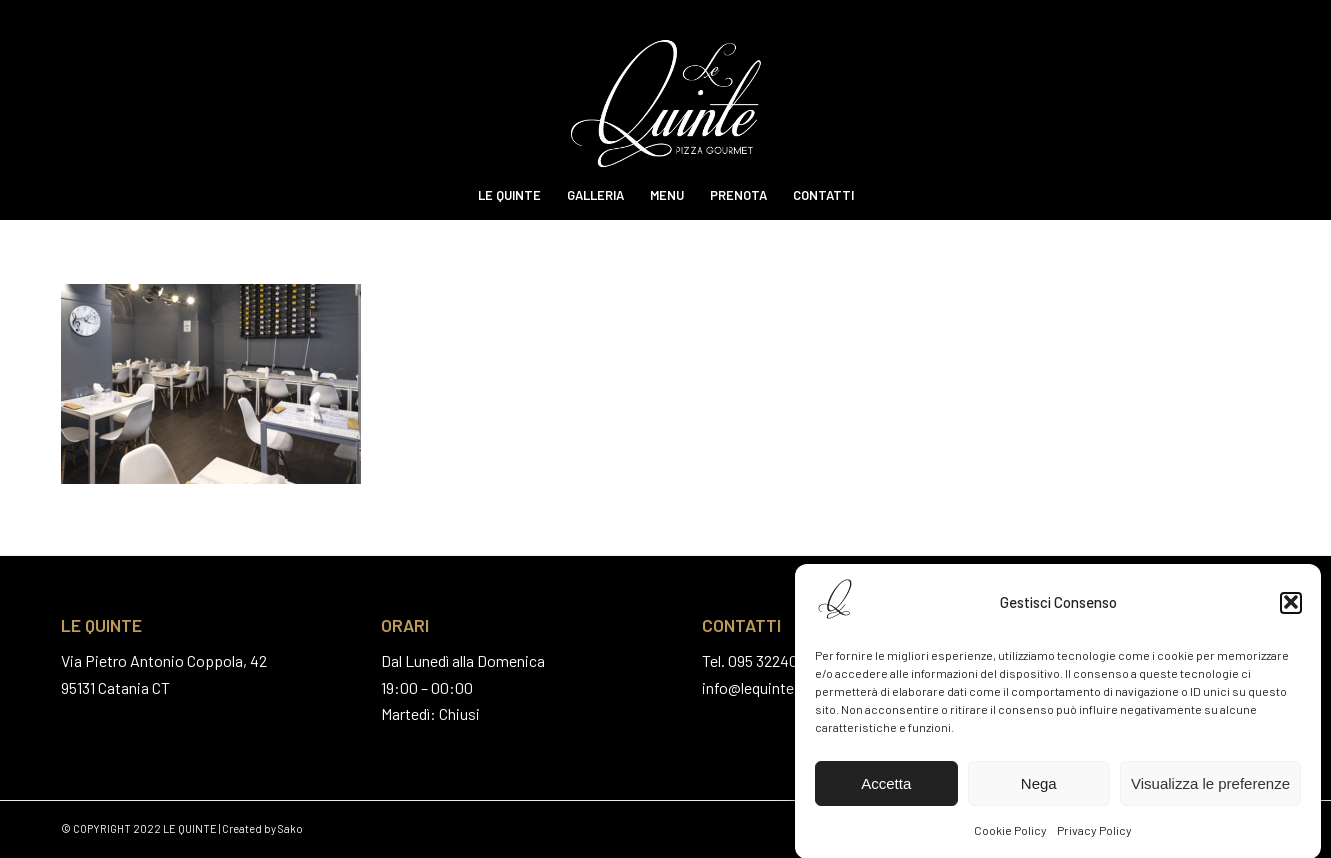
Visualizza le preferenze (1210, 787)
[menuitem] (509, 195)
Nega (1039, 787)
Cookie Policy (1010, 834)
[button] (1291, 606)
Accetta (886, 787)
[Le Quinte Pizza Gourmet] (665, 85)
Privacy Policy (1094, 834)
